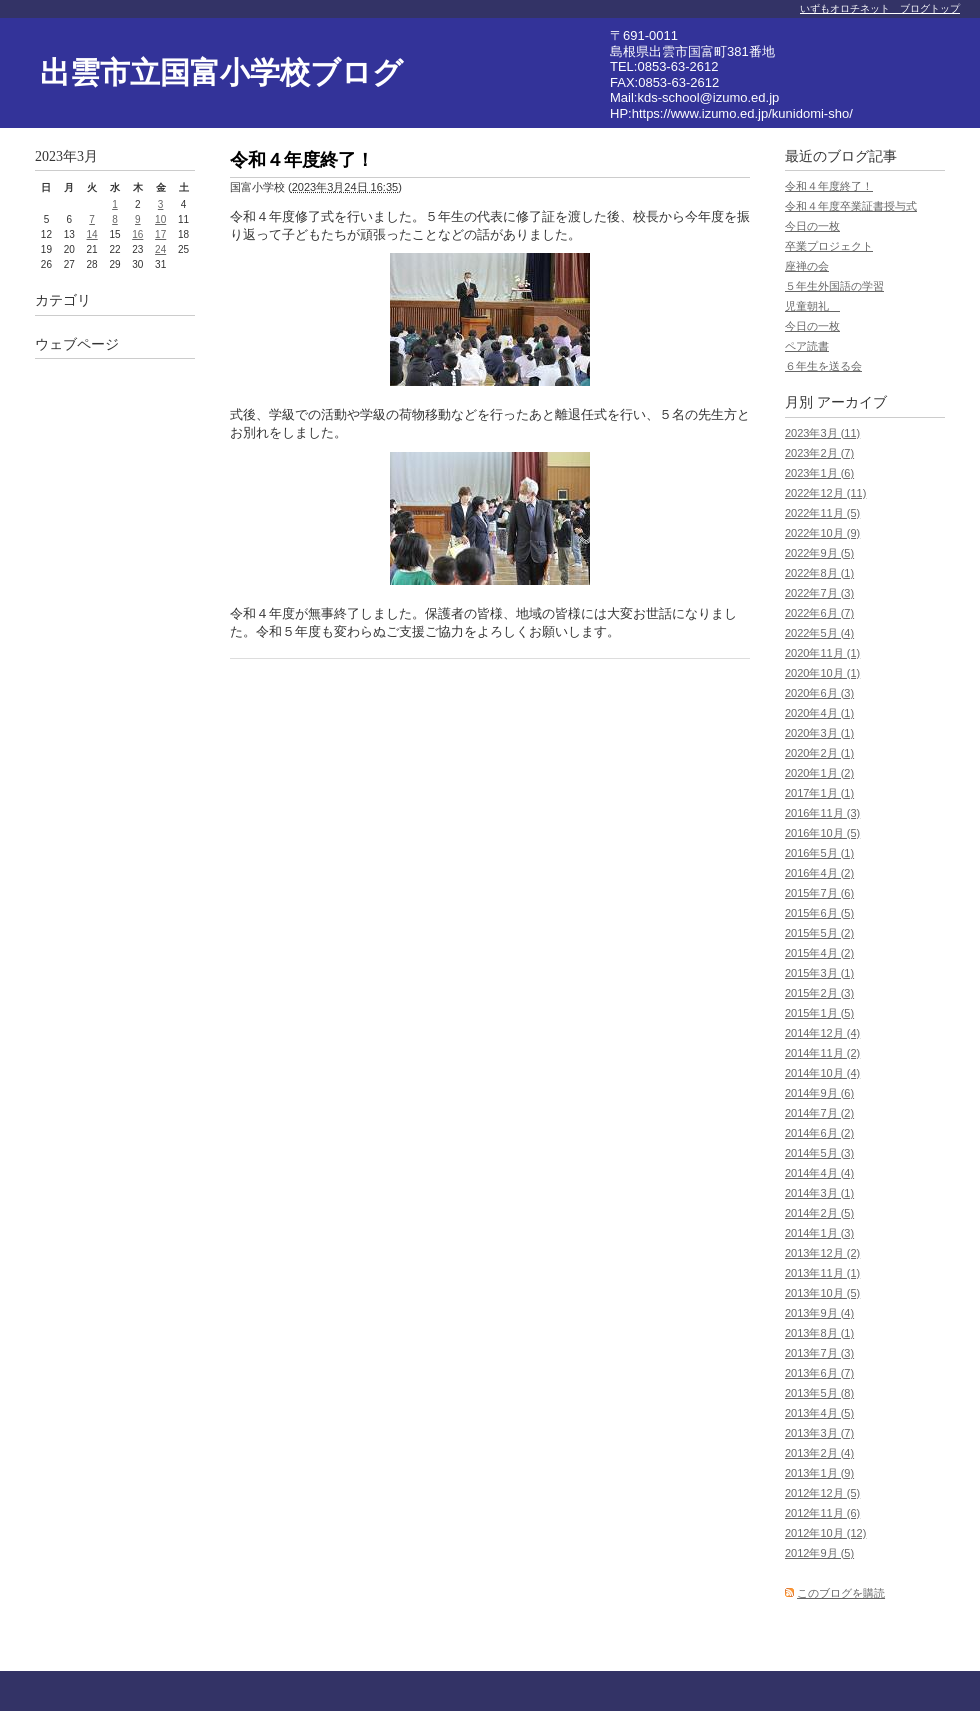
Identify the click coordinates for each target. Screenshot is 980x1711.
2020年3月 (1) (819, 733)
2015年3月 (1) (819, 973)
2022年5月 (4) (819, 633)
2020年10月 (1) (822, 673)
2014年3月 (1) (819, 1193)
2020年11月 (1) (822, 653)
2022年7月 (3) (819, 593)
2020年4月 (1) (819, 713)
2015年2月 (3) (819, 993)
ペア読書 (807, 346)
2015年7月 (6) (819, 893)
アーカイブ (852, 402)
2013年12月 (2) (822, 1253)
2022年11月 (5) (822, 513)
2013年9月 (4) (819, 1313)
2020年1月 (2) (819, 773)
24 (160, 249)
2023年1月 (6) (819, 473)
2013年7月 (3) (819, 1353)
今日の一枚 (812, 226)
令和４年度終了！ (829, 186)
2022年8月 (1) (819, 573)
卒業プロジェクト (829, 246)
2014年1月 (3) (819, 1233)
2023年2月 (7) (819, 453)
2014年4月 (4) (819, 1173)
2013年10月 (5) (822, 1293)
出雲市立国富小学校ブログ (221, 72)
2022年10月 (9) (822, 533)
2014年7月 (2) (819, 1113)
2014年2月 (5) (819, 1213)
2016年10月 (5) (822, 833)
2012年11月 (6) (822, 1513)
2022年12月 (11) (825, 493)
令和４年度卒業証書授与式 (851, 206)
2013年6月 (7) (819, 1373)
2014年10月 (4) (822, 1073)
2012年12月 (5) (822, 1493)
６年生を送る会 (823, 366)
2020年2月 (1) (819, 753)
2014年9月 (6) (819, 1093)
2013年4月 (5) (819, 1413)
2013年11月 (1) (822, 1273)
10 (160, 219)
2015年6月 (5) (819, 913)
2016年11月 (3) (822, 813)
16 (137, 234)
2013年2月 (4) (819, 1453)
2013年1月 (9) (819, 1473)
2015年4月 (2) (819, 953)
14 (92, 234)
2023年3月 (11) (822, 433)
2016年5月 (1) (819, 853)
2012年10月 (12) (825, 1533)
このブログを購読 (841, 1593)
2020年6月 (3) (819, 693)
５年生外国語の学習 (834, 286)
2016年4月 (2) (819, 873)
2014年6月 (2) (819, 1133)
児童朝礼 (812, 306)
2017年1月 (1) (819, 793)
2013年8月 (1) (819, 1333)
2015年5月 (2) (819, 933)
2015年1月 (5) (819, 1013)
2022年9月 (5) (819, 553)
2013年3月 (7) (819, 1433)
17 (160, 234)
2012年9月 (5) (819, 1553)
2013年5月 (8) (819, 1393)
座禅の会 (807, 266)
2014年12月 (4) (822, 1033)
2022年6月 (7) (819, 613)
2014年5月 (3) (819, 1153)
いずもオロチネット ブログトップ (880, 8)
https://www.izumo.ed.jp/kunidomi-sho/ (742, 113)
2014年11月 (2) (822, 1053)
